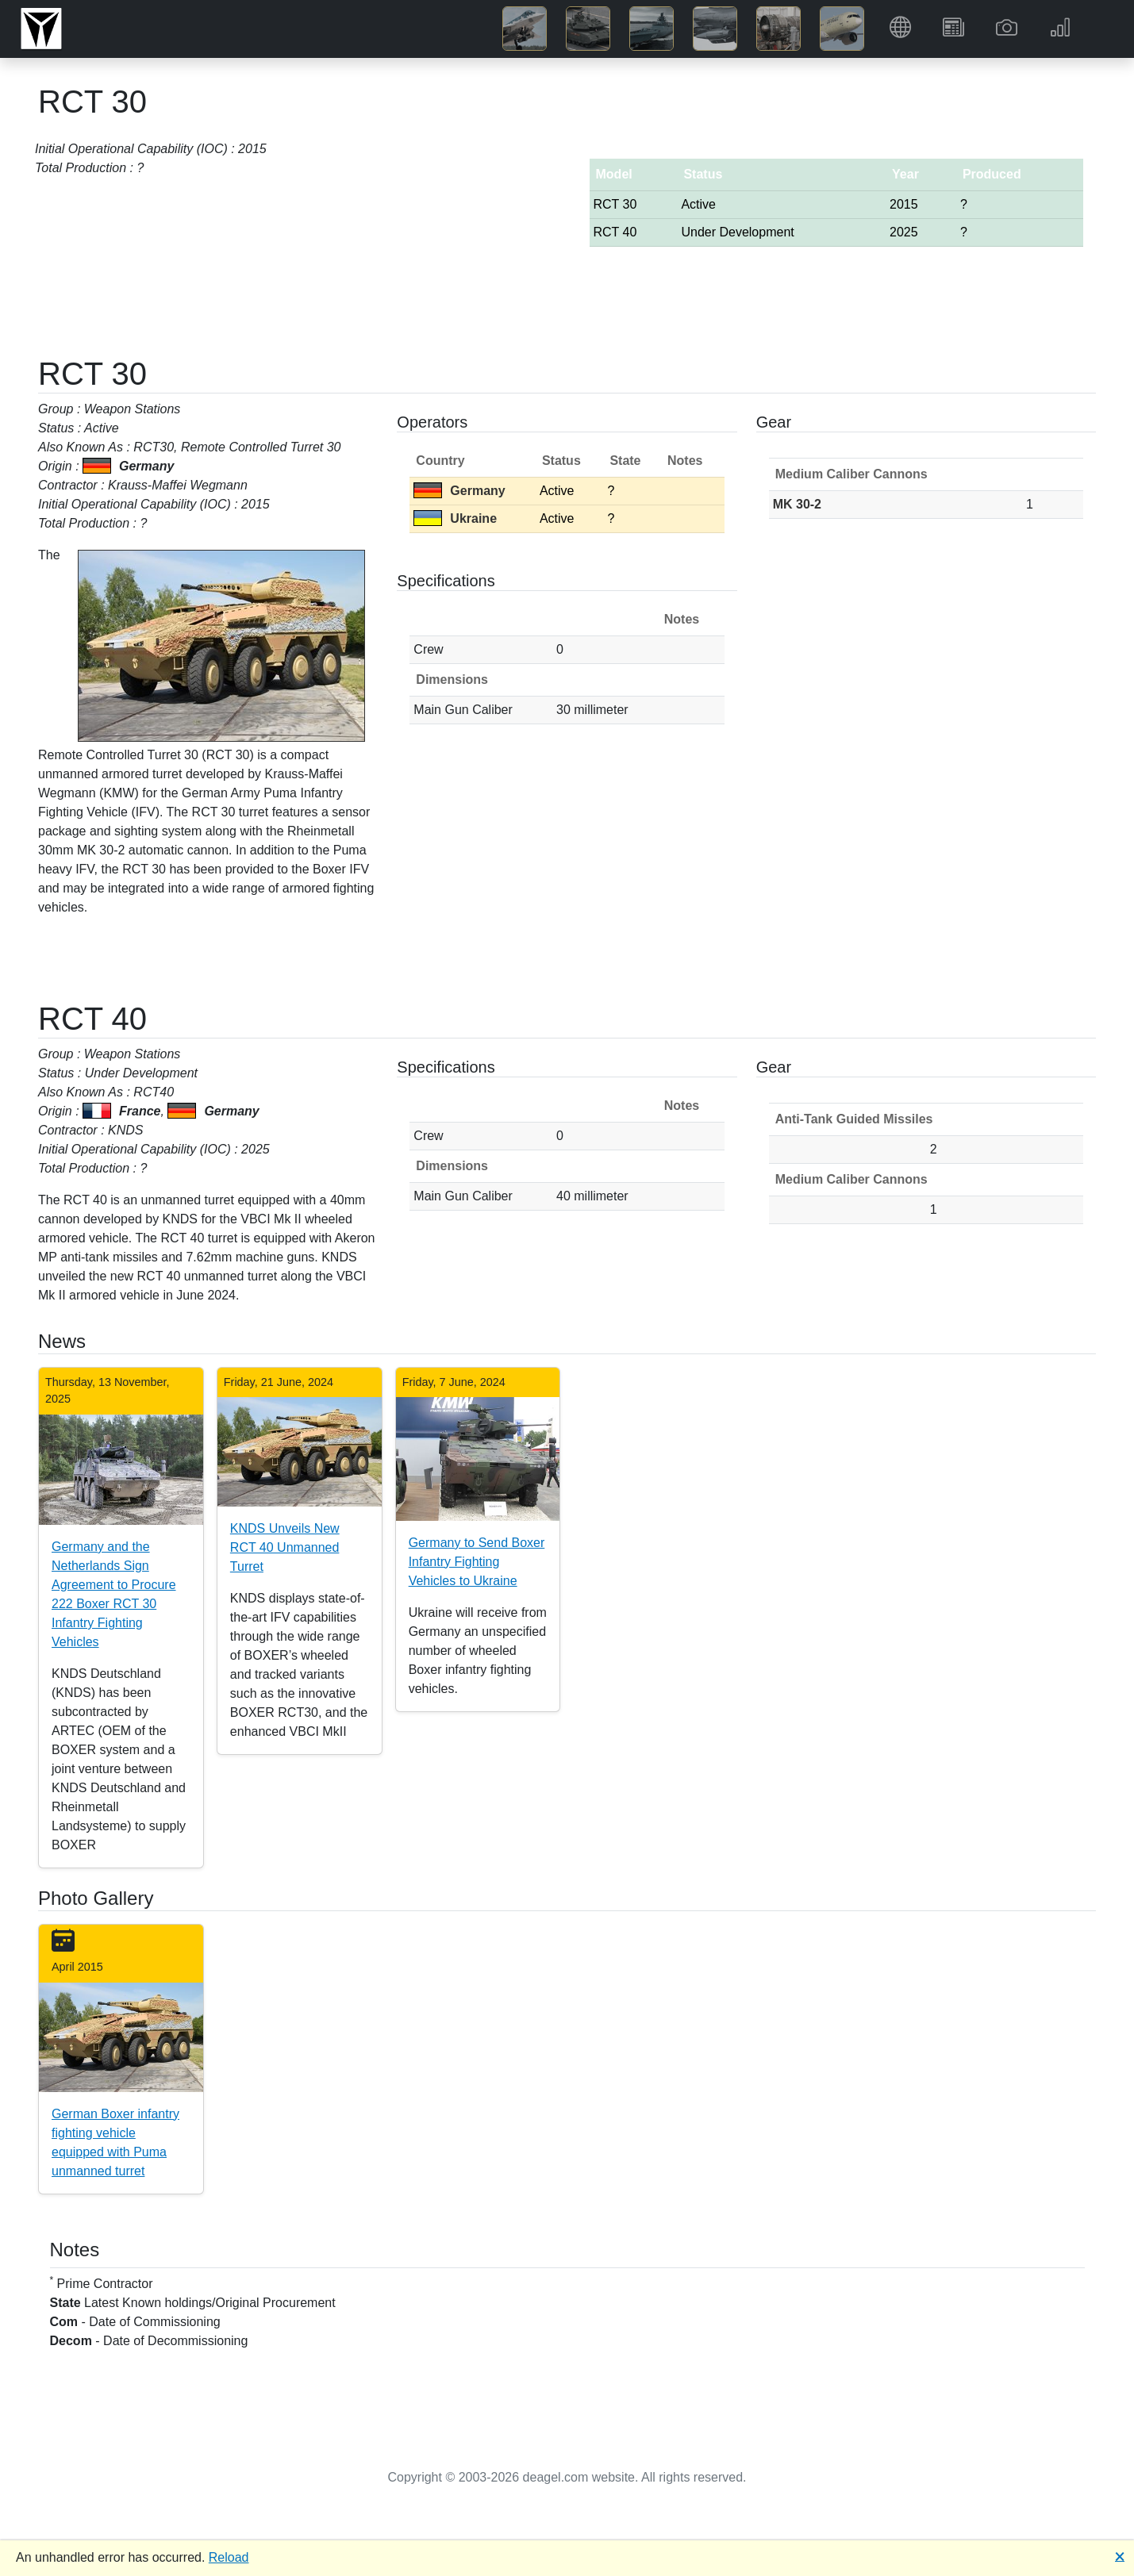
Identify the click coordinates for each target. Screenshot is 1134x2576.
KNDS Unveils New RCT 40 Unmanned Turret (285, 1547)
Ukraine (455, 518)
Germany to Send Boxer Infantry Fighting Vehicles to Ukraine (477, 1561)
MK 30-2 (797, 504)
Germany (459, 490)
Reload (229, 2557)
